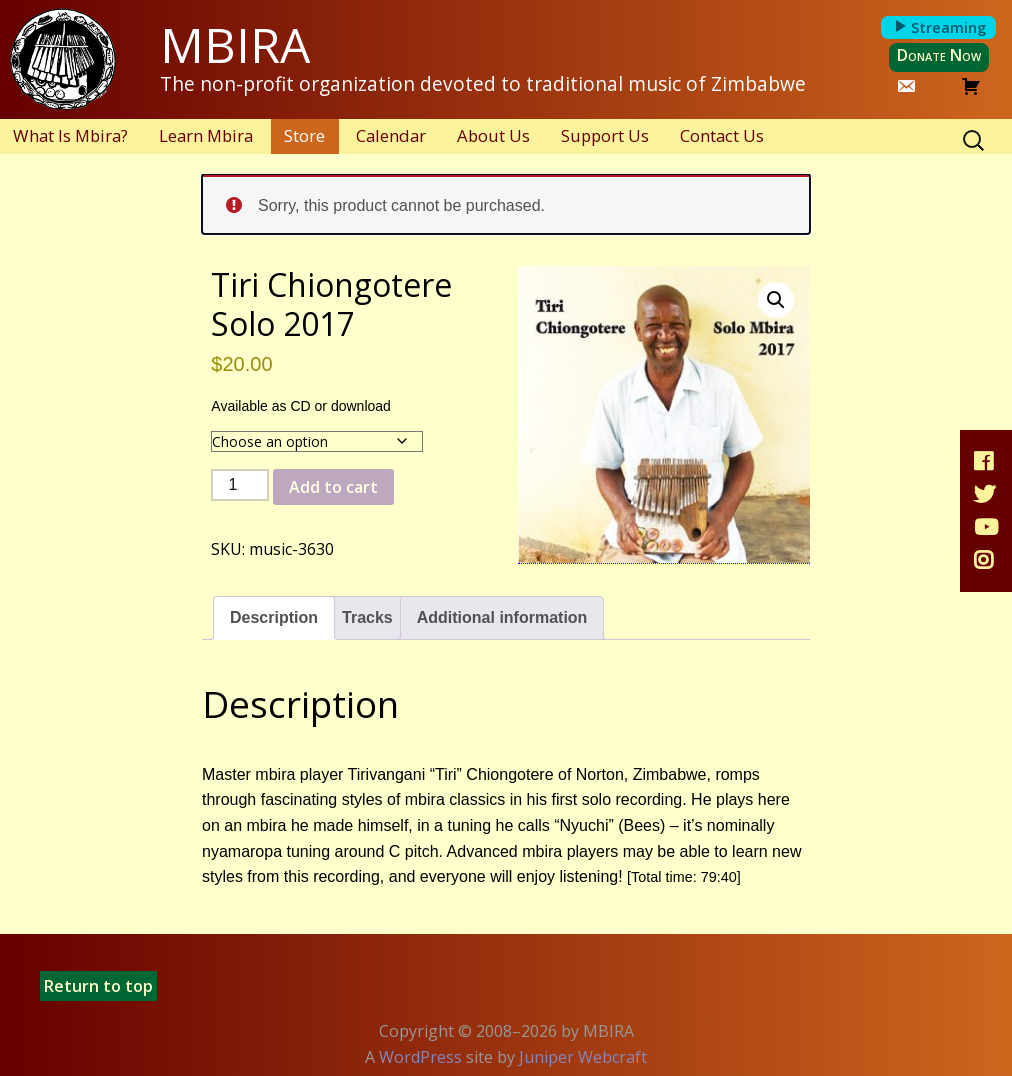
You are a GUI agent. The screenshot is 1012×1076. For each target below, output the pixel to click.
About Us (493, 135)
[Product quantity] (240, 485)
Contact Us (722, 135)
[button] (776, 300)
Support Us (605, 135)
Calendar (391, 135)
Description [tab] (274, 617)
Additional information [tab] (502, 617)
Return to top (98, 986)
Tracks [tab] (367, 617)
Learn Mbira (206, 135)
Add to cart (333, 487)
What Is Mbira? (70, 135)
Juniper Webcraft (583, 1057)
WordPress (420, 1057)
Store (304, 135)
